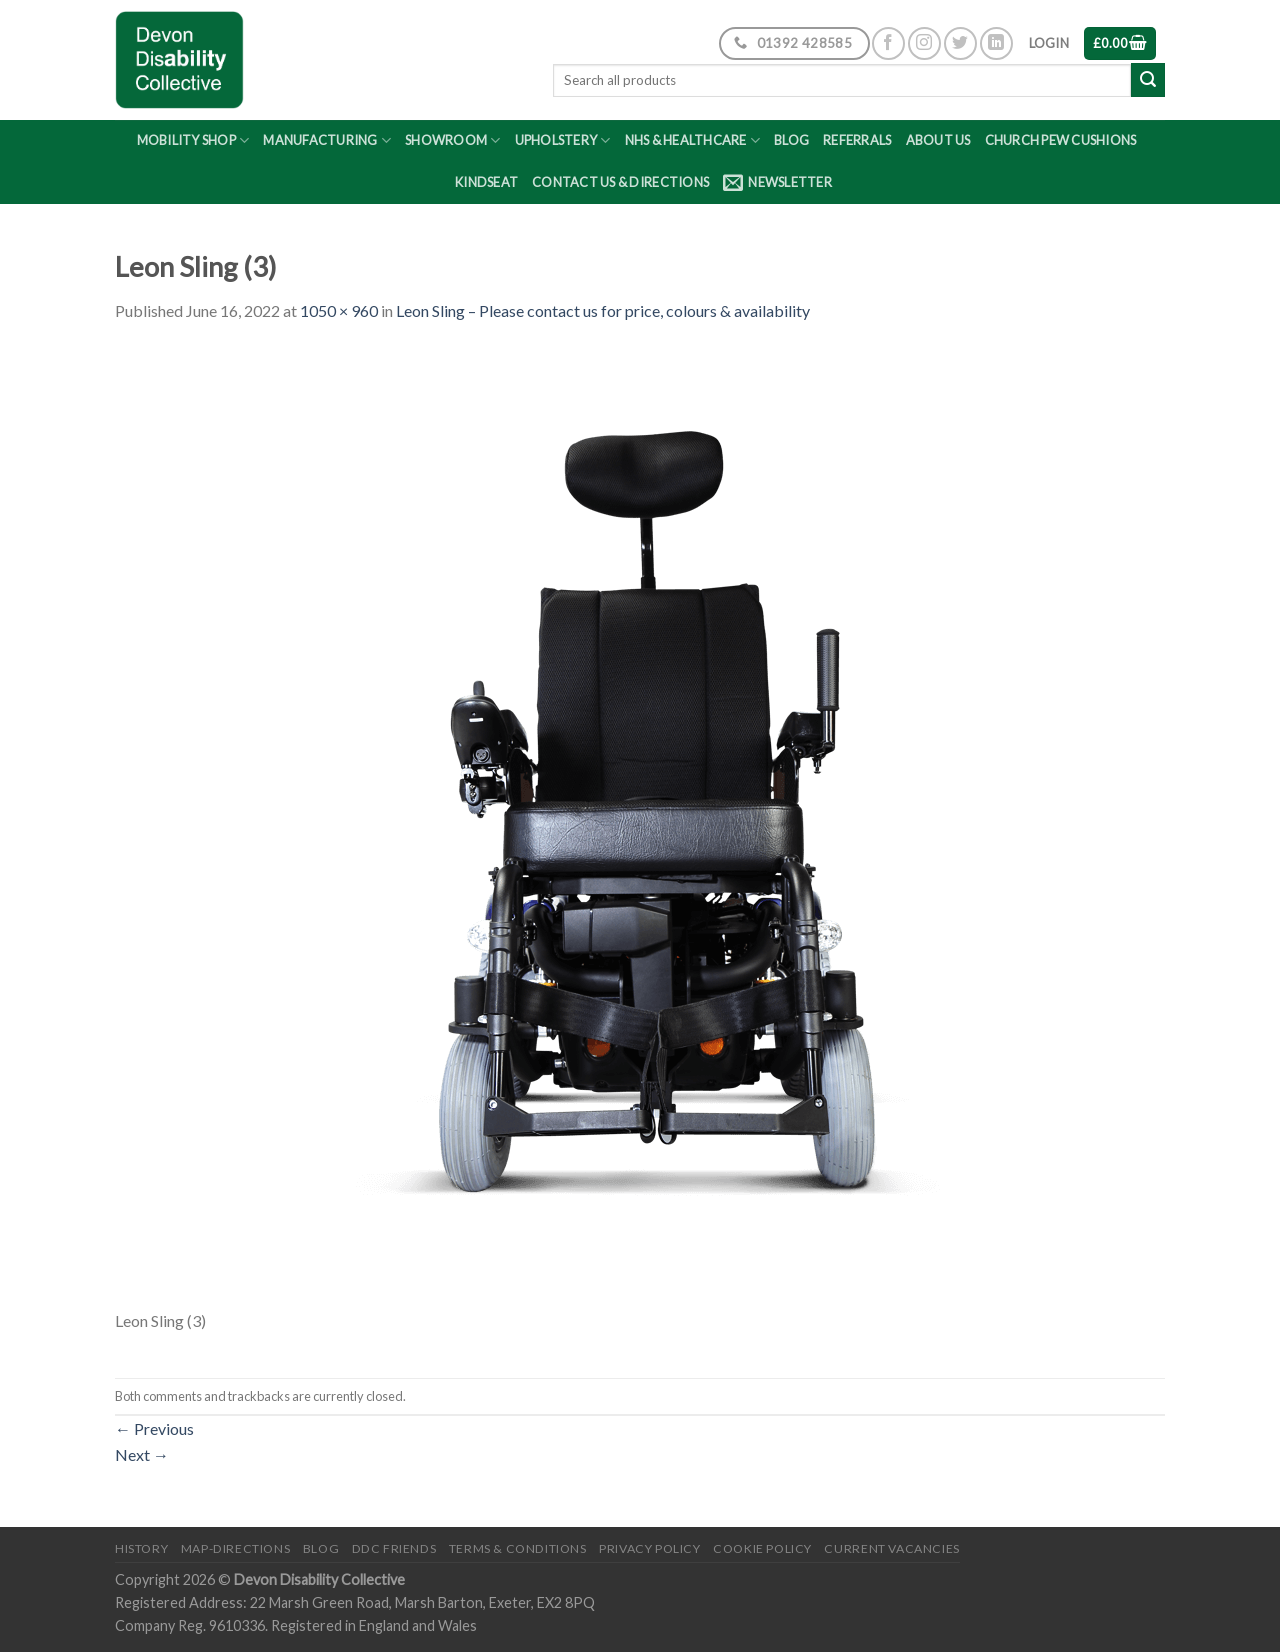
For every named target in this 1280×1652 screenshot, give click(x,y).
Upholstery (563, 140)
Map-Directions (236, 1548)
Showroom (453, 140)
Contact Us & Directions (620, 182)
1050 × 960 (339, 310)
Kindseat (486, 182)
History (141, 1548)
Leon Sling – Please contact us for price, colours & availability (603, 310)
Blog (791, 140)
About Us (938, 140)
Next (142, 1454)
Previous (154, 1428)
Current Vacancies (891, 1548)
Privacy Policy (650, 1548)
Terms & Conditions (518, 1548)
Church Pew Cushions (1061, 140)
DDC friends (394, 1548)
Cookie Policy (762, 1548)
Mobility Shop (193, 140)
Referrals (857, 140)
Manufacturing (327, 140)
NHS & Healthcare (693, 140)
